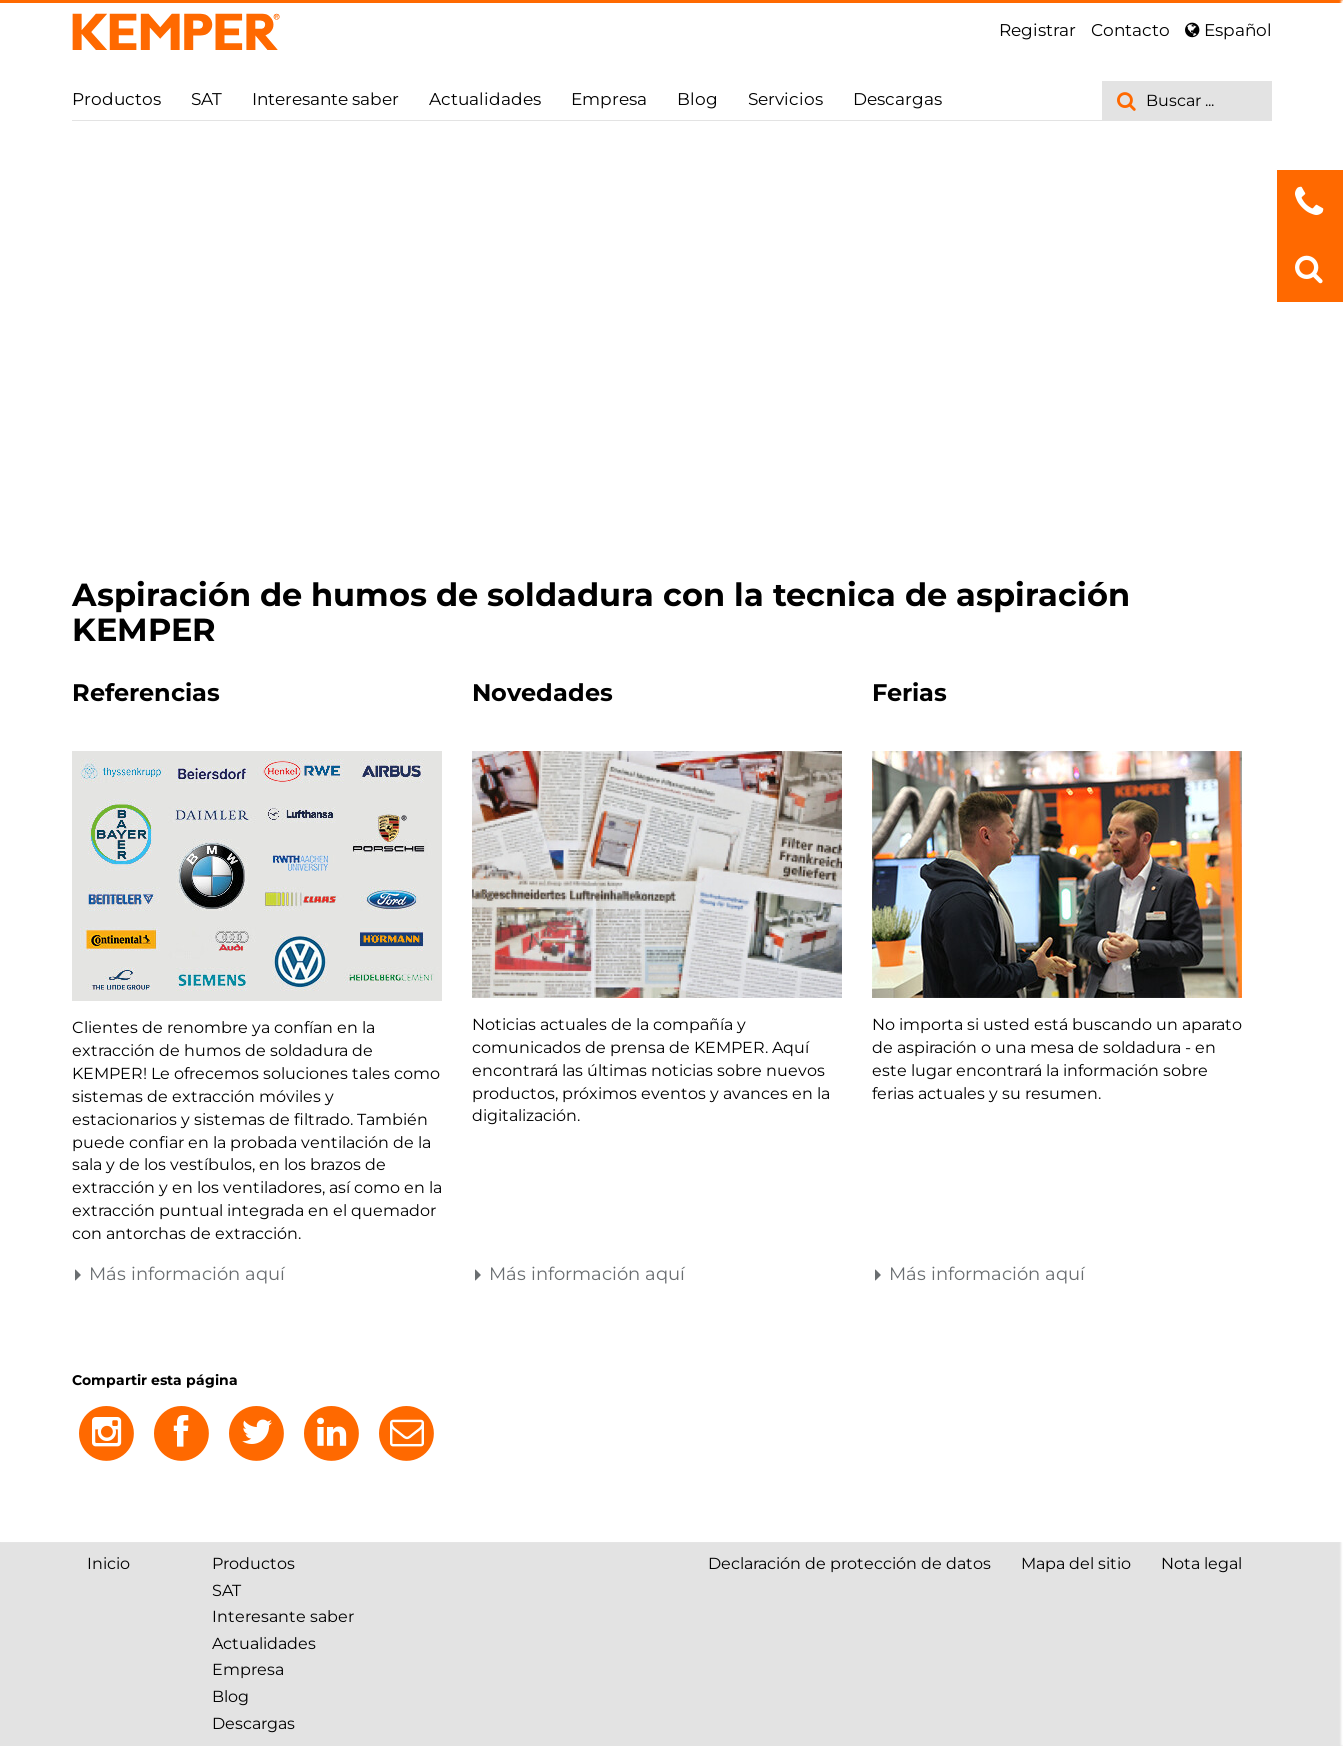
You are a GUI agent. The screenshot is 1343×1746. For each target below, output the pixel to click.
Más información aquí (178, 1274)
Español (1228, 30)
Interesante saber (325, 99)
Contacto (1130, 30)
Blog (697, 99)
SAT (206, 99)
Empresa (609, 99)
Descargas (897, 99)
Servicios (785, 99)
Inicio (108, 1563)
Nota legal (1201, 1563)
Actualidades (485, 99)
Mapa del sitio (1076, 1563)
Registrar (1037, 30)
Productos (116, 99)
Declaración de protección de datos (849, 1563)
